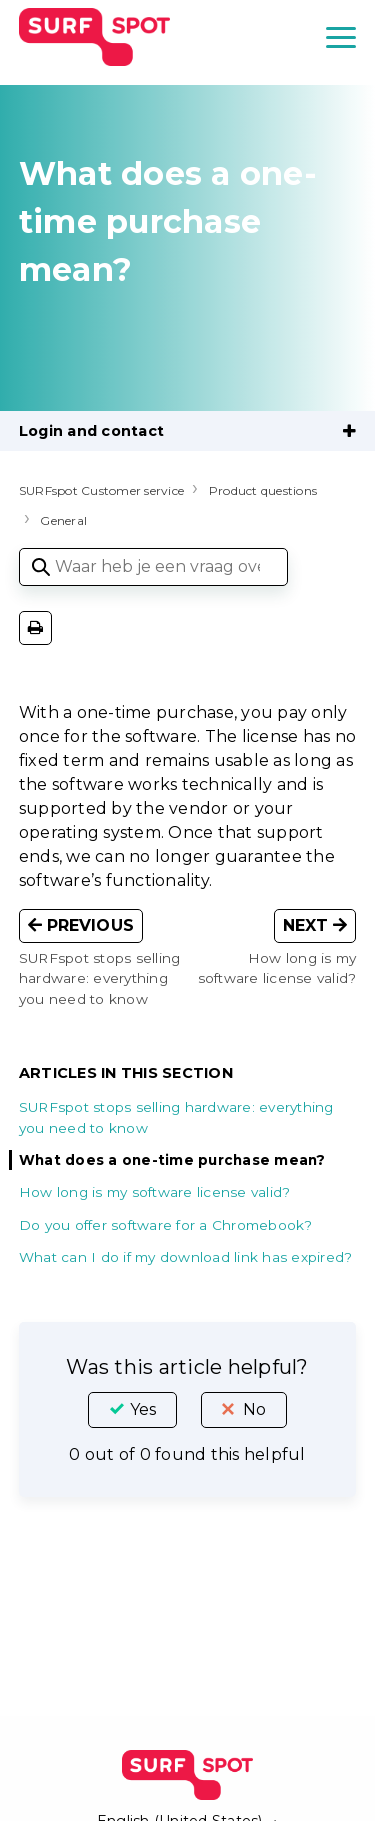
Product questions (263, 490)
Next (315, 925)
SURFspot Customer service (101, 490)
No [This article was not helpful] (254, 1409)
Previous (81, 925)
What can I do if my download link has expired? (186, 1257)
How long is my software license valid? (155, 1192)
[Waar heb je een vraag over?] (153, 567)
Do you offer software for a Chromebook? (166, 1225)
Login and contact (91, 431)
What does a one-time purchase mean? (172, 1160)
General (63, 520)
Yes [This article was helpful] (143, 1409)
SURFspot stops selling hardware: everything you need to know (176, 1117)
